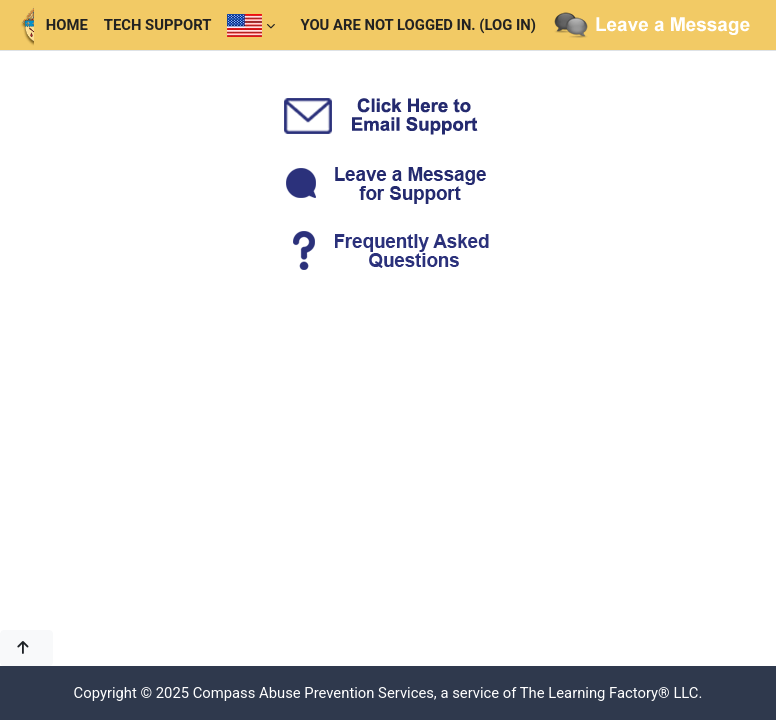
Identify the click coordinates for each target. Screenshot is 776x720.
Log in (508, 25)
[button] (26, 648)
